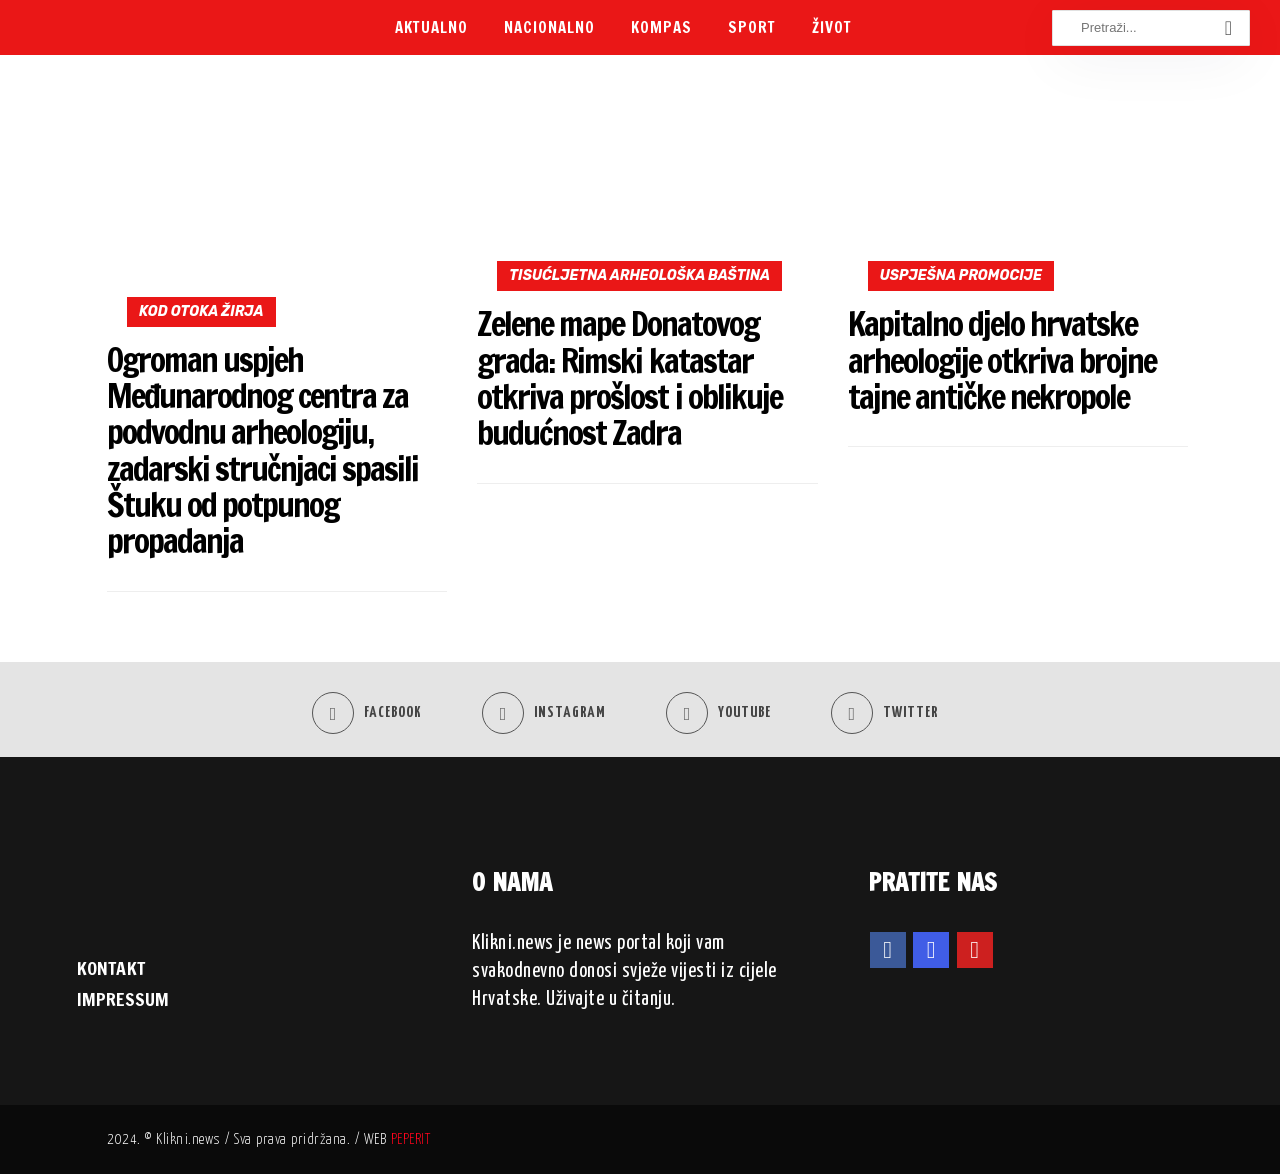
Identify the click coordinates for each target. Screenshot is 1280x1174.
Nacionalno (549, 27)
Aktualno (431, 27)
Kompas (661, 27)
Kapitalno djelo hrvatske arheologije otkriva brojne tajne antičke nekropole (1002, 360)
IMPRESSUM (123, 999)
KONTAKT (111, 968)
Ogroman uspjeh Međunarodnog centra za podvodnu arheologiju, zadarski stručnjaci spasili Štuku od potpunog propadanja (262, 450)
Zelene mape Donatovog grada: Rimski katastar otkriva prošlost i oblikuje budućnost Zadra (629, 378)
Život (832, 27)
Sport (752, 27)
